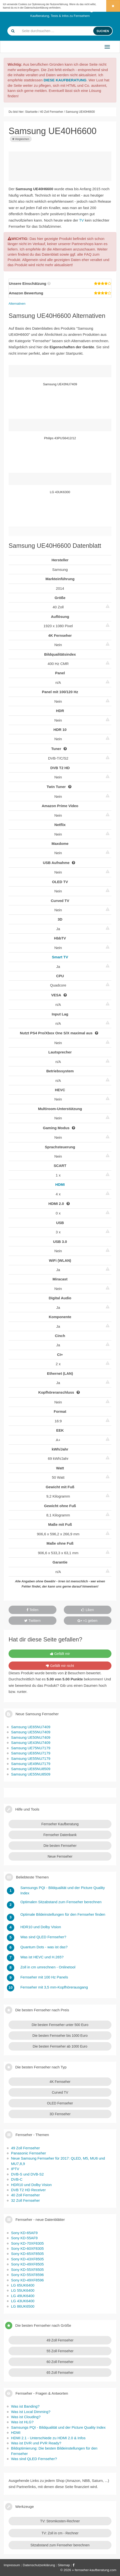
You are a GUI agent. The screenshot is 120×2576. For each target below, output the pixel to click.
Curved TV (60, 2092)
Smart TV (60, 957)
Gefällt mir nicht (60, 1666)
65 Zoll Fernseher (60, 2373)
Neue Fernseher (60, 1856)
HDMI (60, 1184)
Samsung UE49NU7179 (30, 1764)
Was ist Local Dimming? (30, 2412)
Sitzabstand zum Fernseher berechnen (60, 2545)
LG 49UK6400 (22, 2296)
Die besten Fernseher (60, 1846)
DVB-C (17, 2179)
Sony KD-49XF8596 (27, 2280)
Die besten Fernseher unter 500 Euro (60, 2025)
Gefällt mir (60, 1654)
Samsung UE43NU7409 (30, 1742)
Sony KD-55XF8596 (27, 2275)
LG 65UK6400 (22, 2285)
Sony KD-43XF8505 (27, 2259)
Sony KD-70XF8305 (27, 2243)
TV (81, 220)
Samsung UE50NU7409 (30, 1737)
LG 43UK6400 (22, 2301)
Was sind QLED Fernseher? (34, 2459)
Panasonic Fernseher (28, 2153)
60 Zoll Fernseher (60, 2362)
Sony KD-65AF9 (24, 2233)
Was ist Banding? (25, 2406)
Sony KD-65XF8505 (27, 2253)
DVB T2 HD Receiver (28, 2190)
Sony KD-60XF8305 (27, 2248)
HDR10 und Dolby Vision (31, 2185)
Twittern (32, 1621)
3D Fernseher (60, 2114)
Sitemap (64, 2565)
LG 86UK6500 (22, 2306)
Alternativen (17, 303)
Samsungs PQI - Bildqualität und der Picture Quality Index (58, 2427)
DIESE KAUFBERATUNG (65, 80)
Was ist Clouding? (25, 2417)
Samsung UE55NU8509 (30, 1774)
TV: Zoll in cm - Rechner (59, 2533)
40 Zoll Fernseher (25, 2195)
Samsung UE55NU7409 (30, 1732)
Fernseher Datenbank (60, 1835)
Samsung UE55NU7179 (30, 1758)
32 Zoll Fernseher (25, 2200)
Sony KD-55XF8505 (27, 2269)
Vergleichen (20, 139)
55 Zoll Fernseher (60, 2351)
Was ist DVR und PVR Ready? (36, 2443)
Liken (87, 1610)
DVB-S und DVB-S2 (27, 2174)
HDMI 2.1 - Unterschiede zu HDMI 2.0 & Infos (48, 2438)
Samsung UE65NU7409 (30, 1727)
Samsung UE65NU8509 (30, 1769)
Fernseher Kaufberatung (60, 1824)
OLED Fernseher (60, 2103)
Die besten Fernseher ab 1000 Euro (60, 2046)
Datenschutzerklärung (36, 7)
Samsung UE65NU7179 (30, 1753)
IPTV (15, 2169)
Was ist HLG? (22, 2422)
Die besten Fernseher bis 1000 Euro (60, 2036)
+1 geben (87, 1621)
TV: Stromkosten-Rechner (60, 2521)
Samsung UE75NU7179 (30, 1748)
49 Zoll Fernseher (25, 2148)
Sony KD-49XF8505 (27, 2264)
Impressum (12, 2565)
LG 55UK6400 (22, 2290)
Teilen (32, 1610)
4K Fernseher (60, 2082)
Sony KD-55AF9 (24, 2238)
